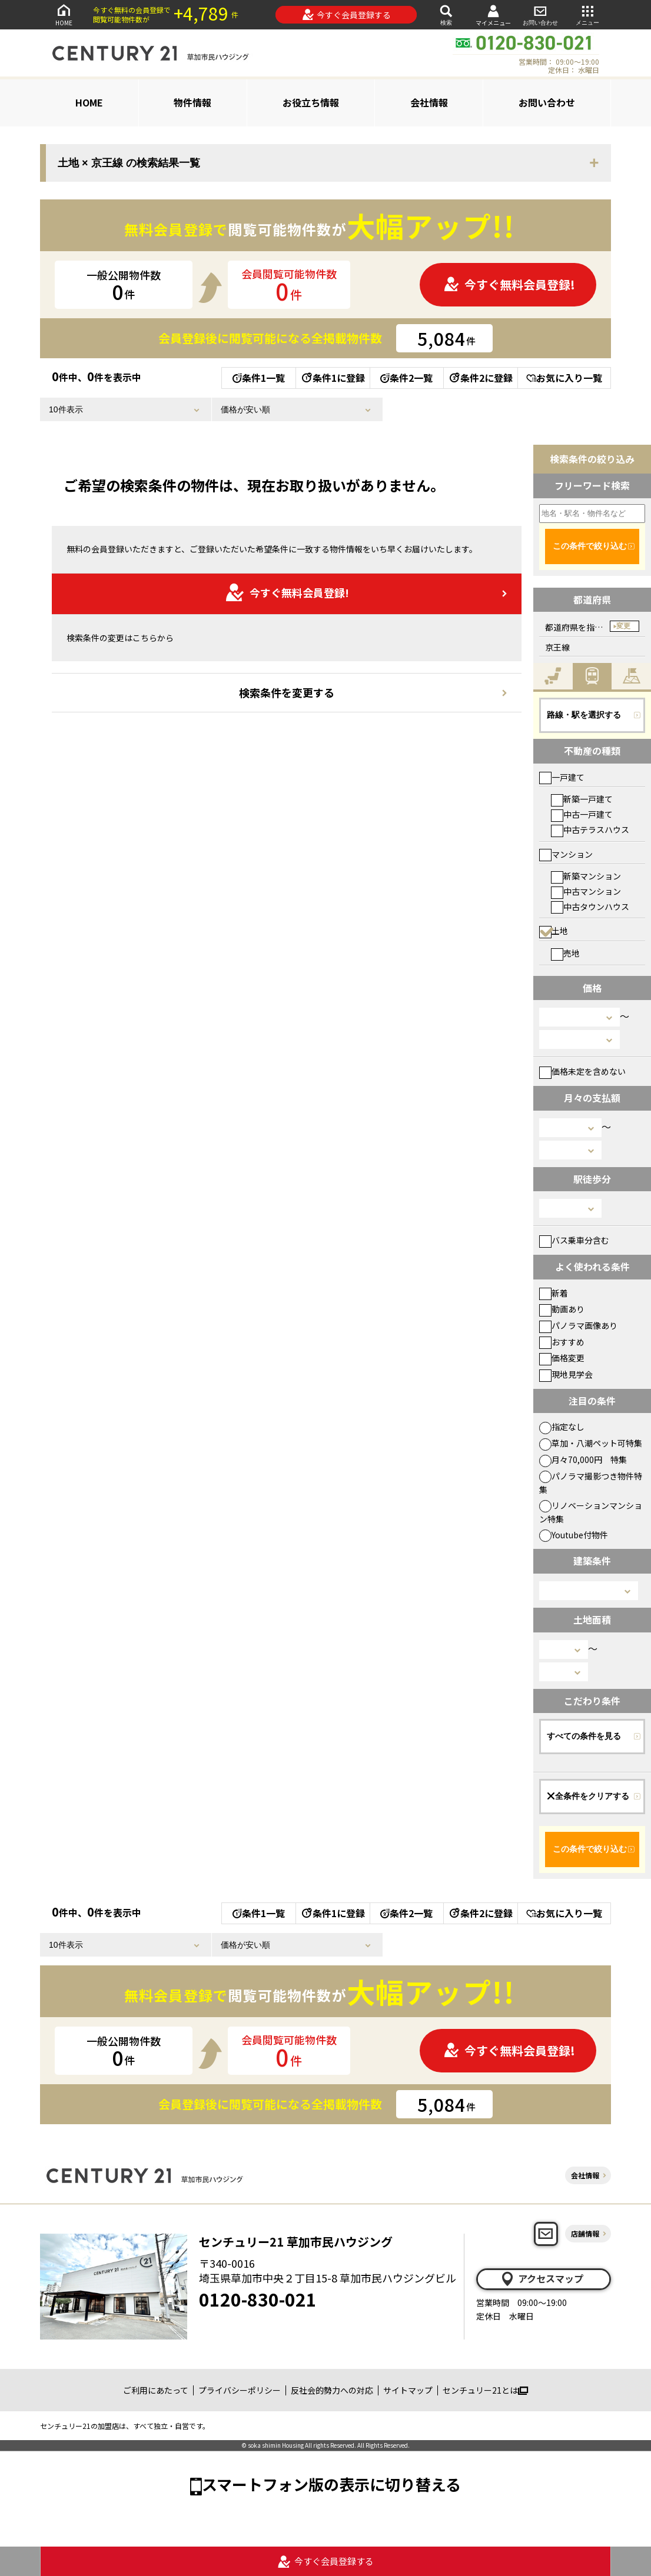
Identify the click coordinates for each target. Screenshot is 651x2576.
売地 (565, 953)
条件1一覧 (258, 378)
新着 (553, 1293)
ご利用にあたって (155, 2390)
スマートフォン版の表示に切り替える (331, 2484)
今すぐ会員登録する (346, 15)
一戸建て (561, 777)
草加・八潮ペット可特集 (590, 1443)
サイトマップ (408, 2390)
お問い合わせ (540, 14)
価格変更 (561, 1358)
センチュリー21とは (485, 2390)
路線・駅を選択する (584, 714)
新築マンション (586, 876)
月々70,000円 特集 (583, 1459)
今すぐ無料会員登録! (509, 284)
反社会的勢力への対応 (332, 2390)
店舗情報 (585, 2233)
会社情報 (429, 102)
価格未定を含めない (582, 1071)
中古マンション (586, 891)
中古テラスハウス (590, 829)
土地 (553, 931)
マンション (566, 854)
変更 (623, 626)
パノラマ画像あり (578, 1325)
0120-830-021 (258, 2299)
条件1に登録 (332, 378)
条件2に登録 (480, 378)
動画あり (561, 1309)
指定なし (561, 1426)
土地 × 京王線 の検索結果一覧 (129, 163)
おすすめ (561, 1342)
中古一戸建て (582, 814)
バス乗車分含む (574, 1240)
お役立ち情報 (311, 102)
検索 (446, 14)
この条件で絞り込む (590, 546)
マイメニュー (493, 15)
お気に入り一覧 (564, 378)
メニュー (587, 14)
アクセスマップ (541, 2279)
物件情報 (192, 102)
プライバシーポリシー (239, 2390)
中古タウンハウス (590, 906)
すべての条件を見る (584, 1736)
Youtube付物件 (573, 1535)
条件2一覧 (406, 378)
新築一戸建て (582, 799)
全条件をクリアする (588, 1796)
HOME (63, 14)
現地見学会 (566, 1374)
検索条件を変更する (286, 692)
